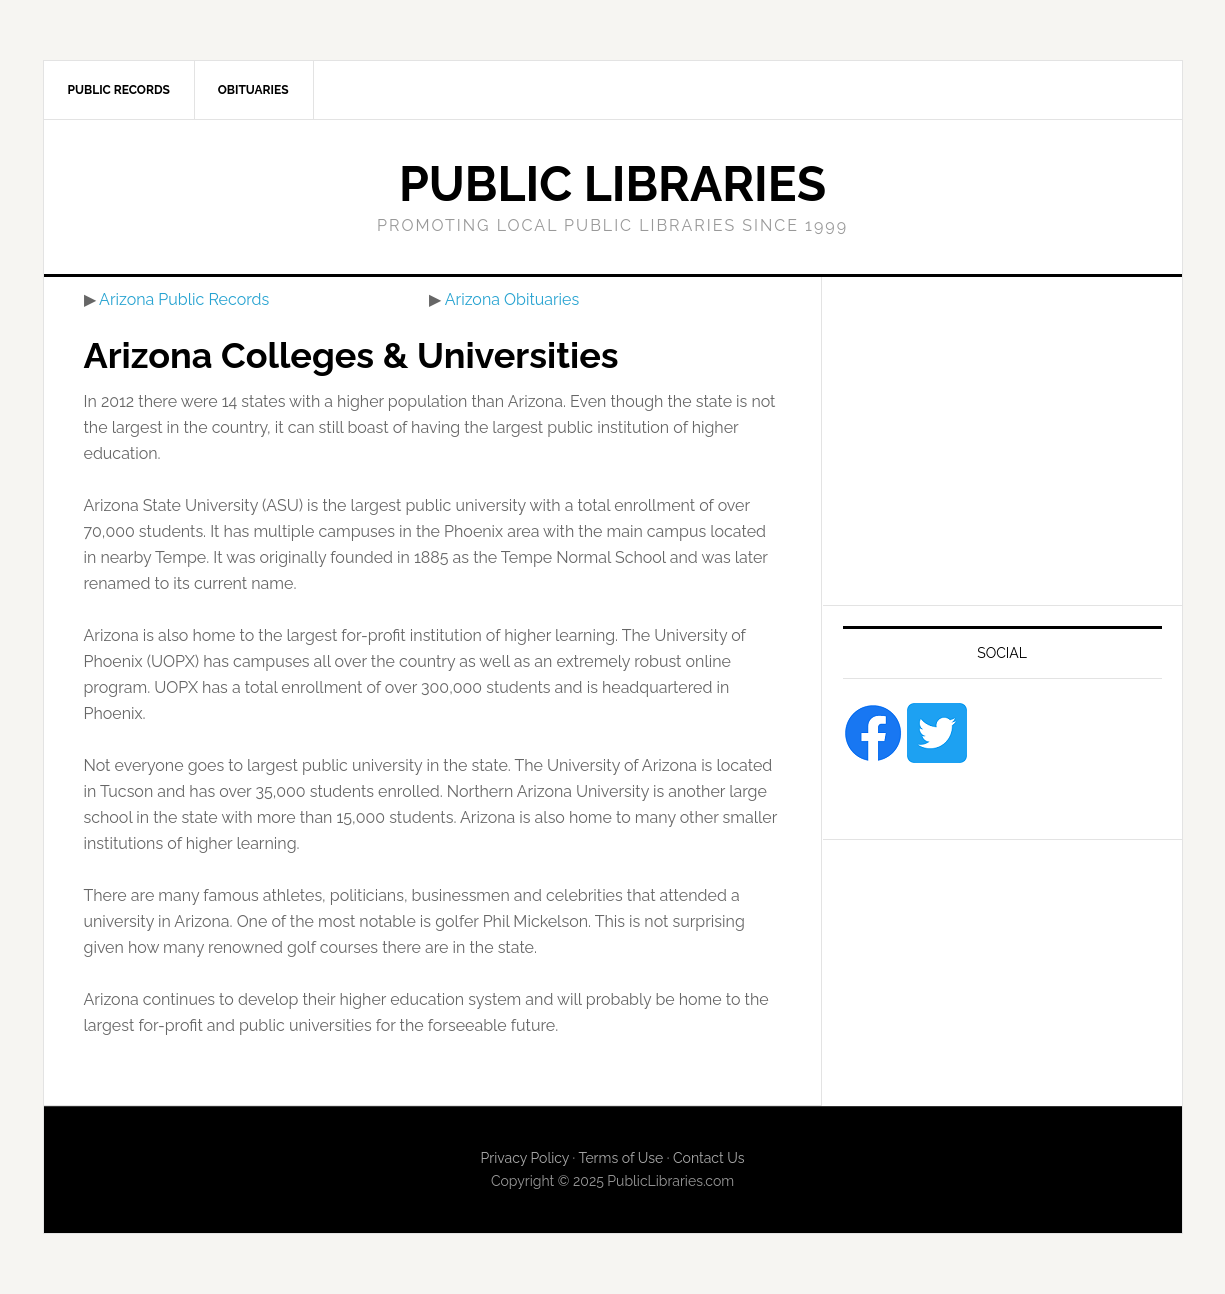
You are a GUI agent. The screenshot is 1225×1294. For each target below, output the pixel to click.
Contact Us (708, 1158)
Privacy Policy (525, 1158)
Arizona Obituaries (512, 299)
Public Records (119, 90)
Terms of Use (620, 1158)
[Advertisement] (1011, 437)
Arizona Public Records (184, 299)
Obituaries (253, 90)
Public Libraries (612, 184)
